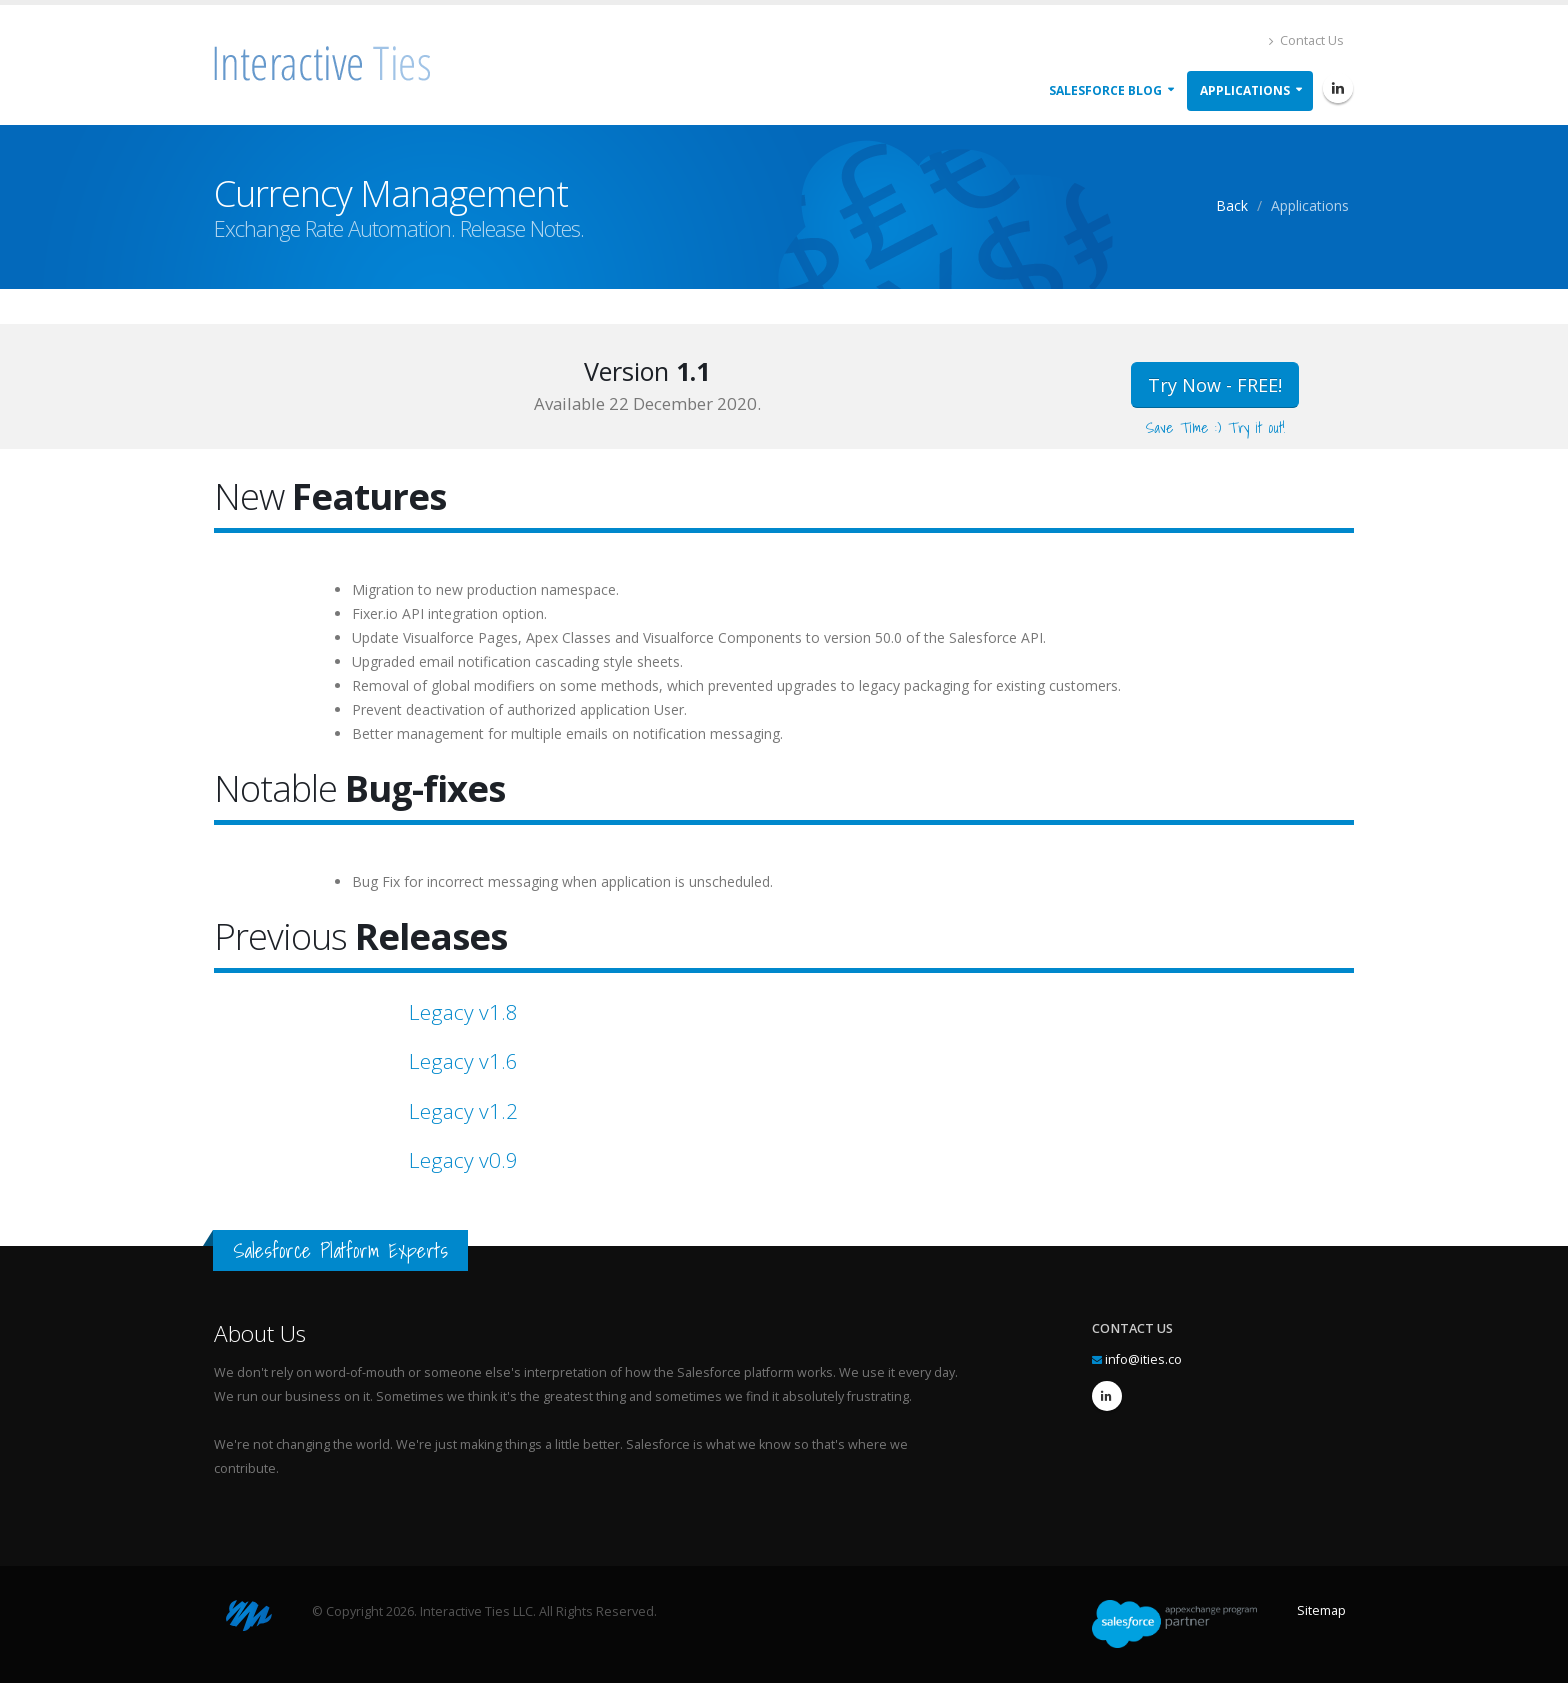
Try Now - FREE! (1215, 385)
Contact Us (1306, 40)
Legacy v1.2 (463, 1111)
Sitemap (1321, 1610)
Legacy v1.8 (463, 1012)
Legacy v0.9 (463, 1160)
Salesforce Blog (1105, 90)
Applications (1245, 90)
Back (1232, 205)
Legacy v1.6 (463, 1061)
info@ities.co (1143, 1359)
